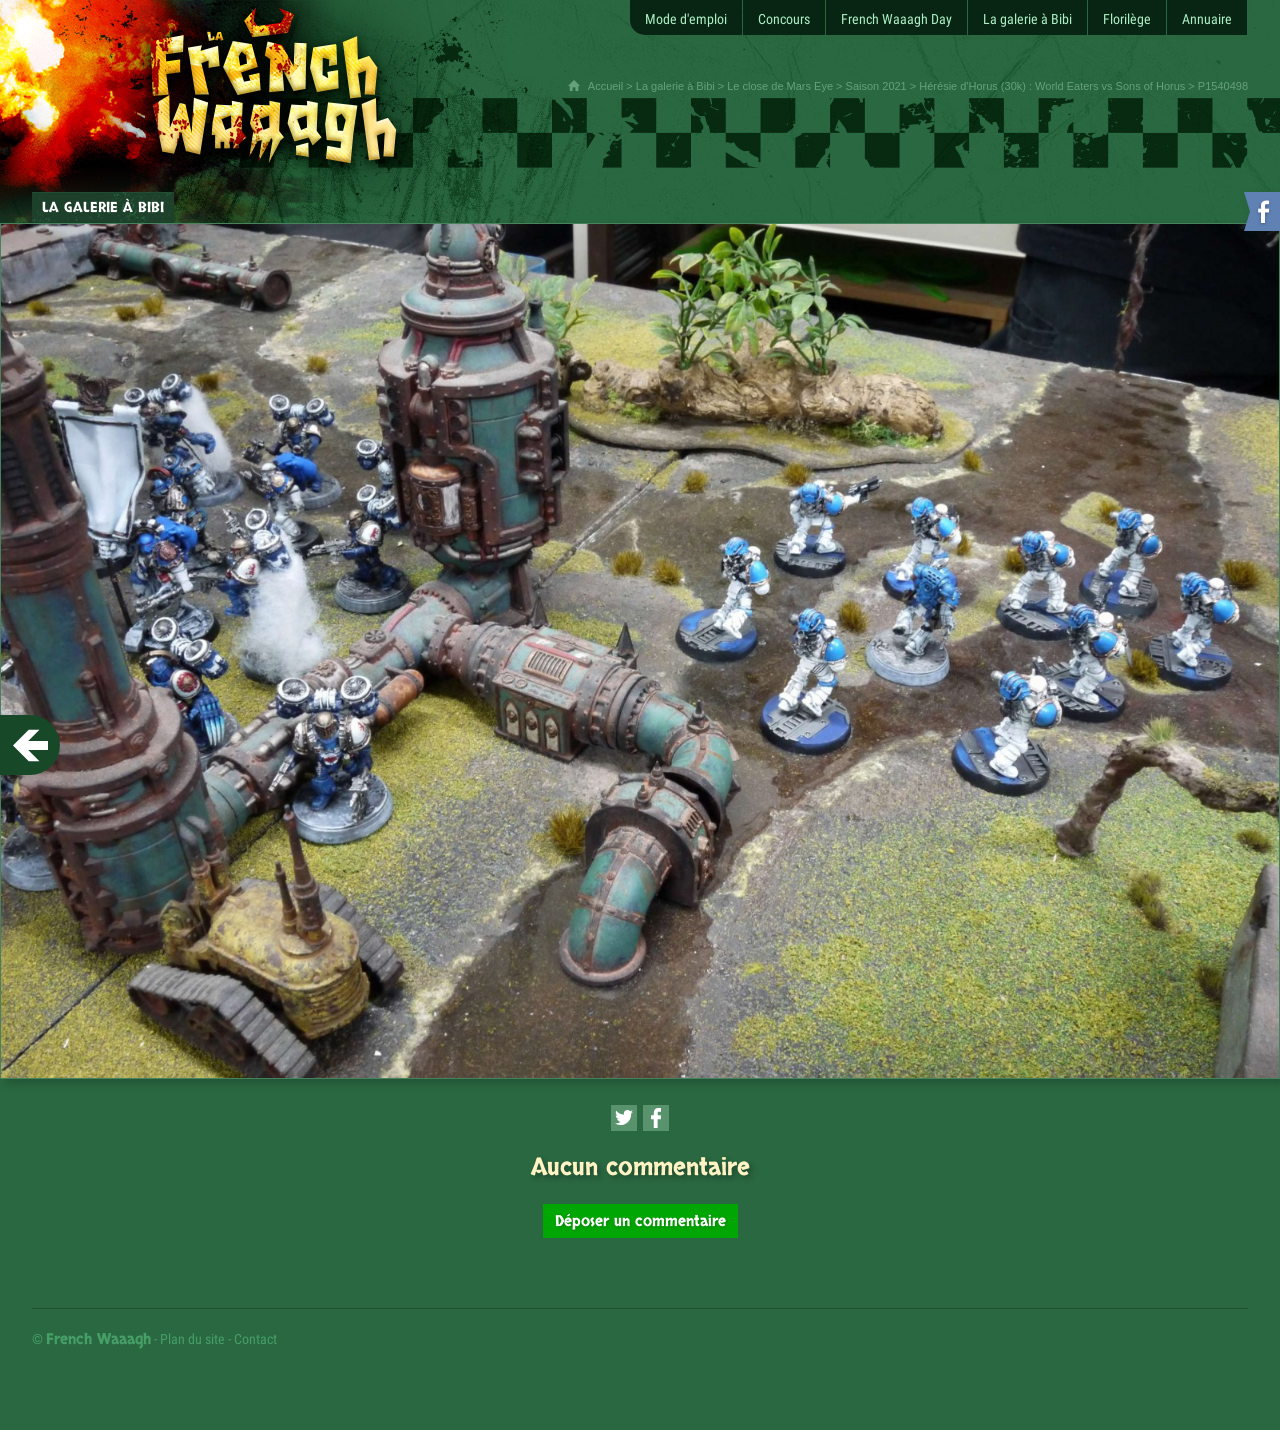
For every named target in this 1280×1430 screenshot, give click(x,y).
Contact (255, 1339)
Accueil (605, 86)
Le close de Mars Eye (780, 86)
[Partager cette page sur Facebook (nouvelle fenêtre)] (656, 1118)
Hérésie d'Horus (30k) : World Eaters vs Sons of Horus (1052, 86)
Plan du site (192, 1339)
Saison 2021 (876, 86)
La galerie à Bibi (675, 86)
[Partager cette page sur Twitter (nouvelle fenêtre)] (624, 1118)
